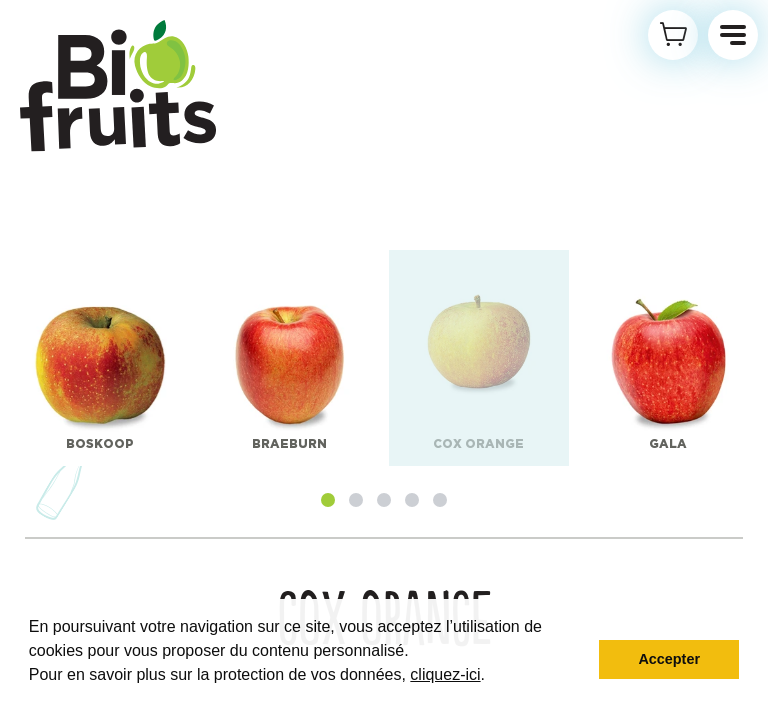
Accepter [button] (669, 659)
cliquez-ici (445, 674)
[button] (328, 500)
